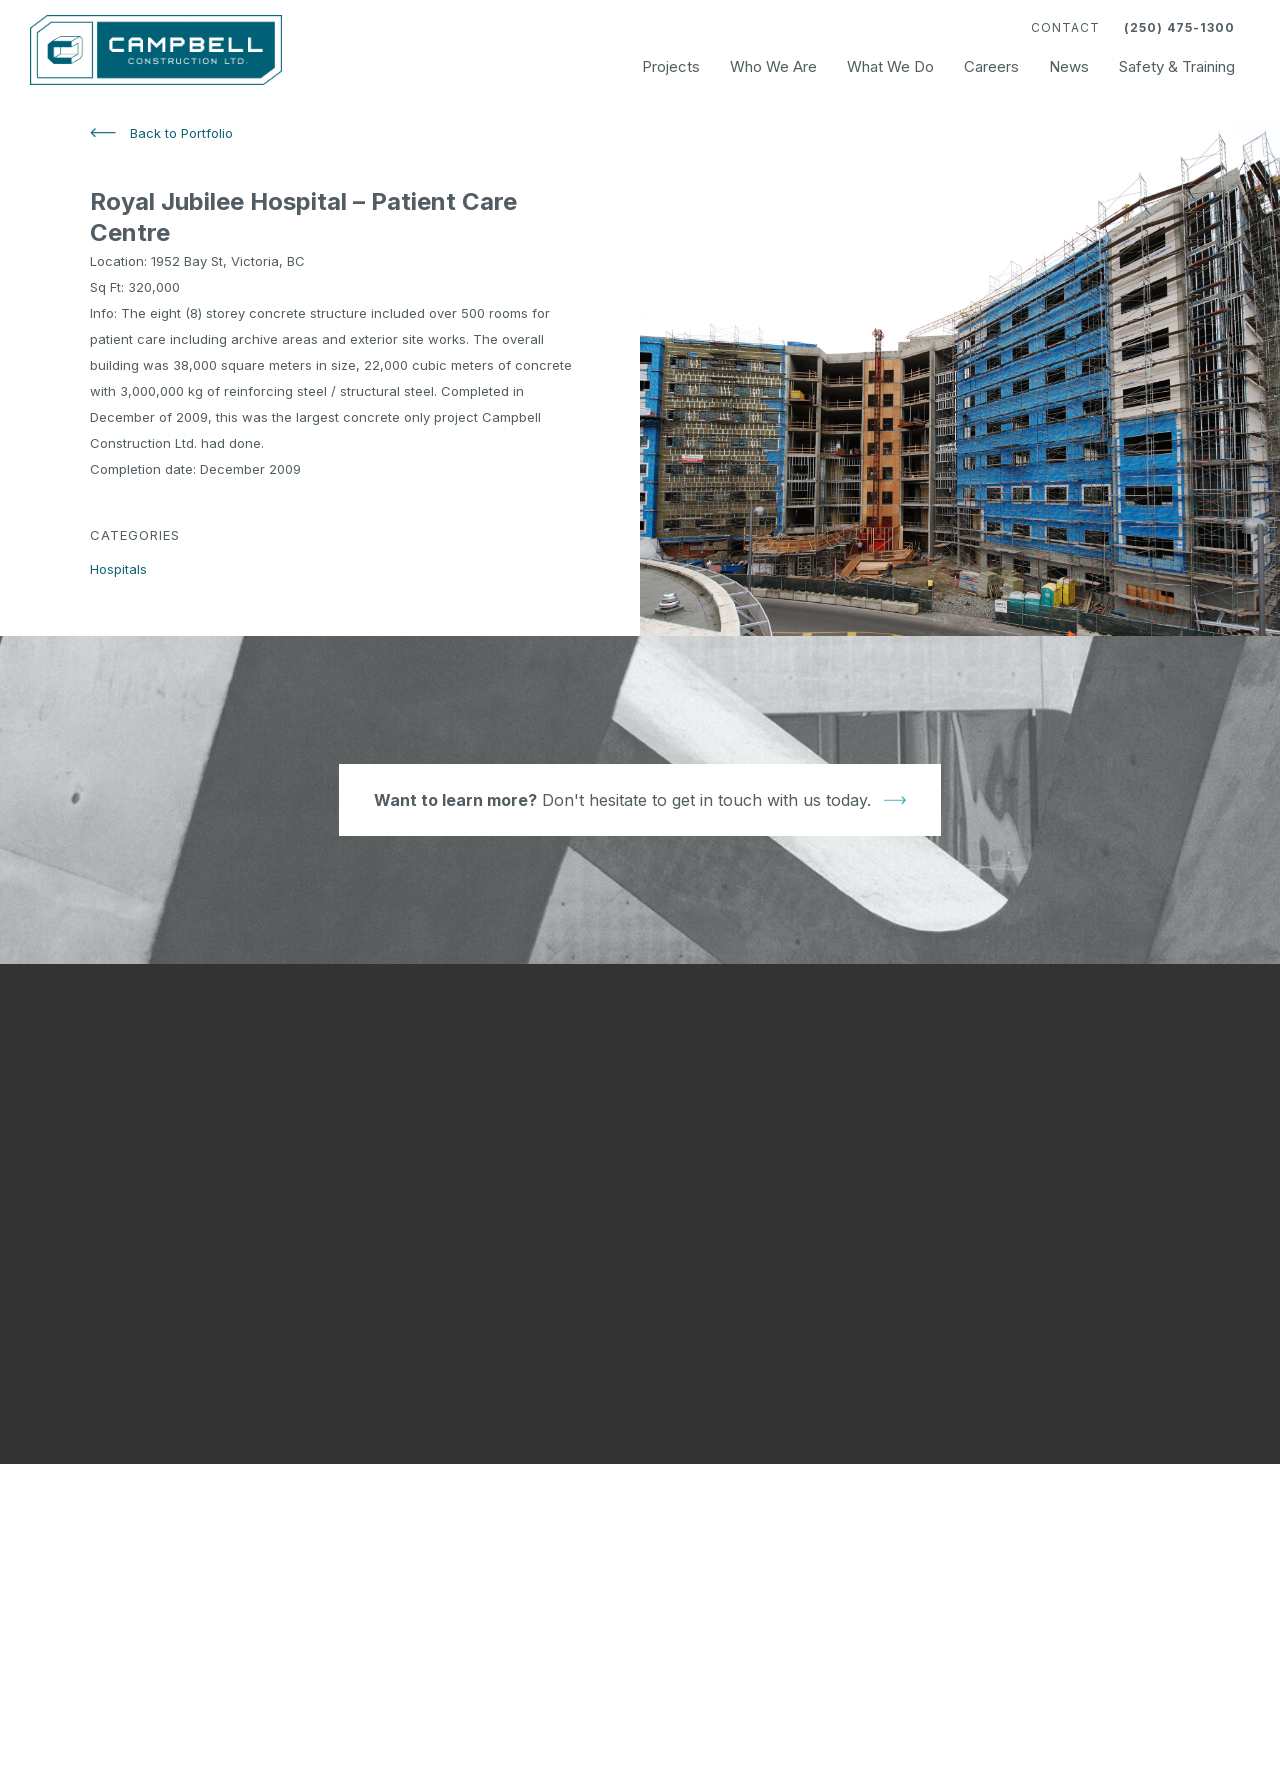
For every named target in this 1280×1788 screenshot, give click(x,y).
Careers (991, 66)
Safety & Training (1177, 66)
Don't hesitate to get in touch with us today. (622, 800)
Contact (1065, 27)
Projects (671, 66)
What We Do (890, 66)
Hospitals (118, 569)
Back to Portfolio (181, 133)
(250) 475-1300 (1179, 27)
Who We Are (773, 66)
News (1069, 66)
